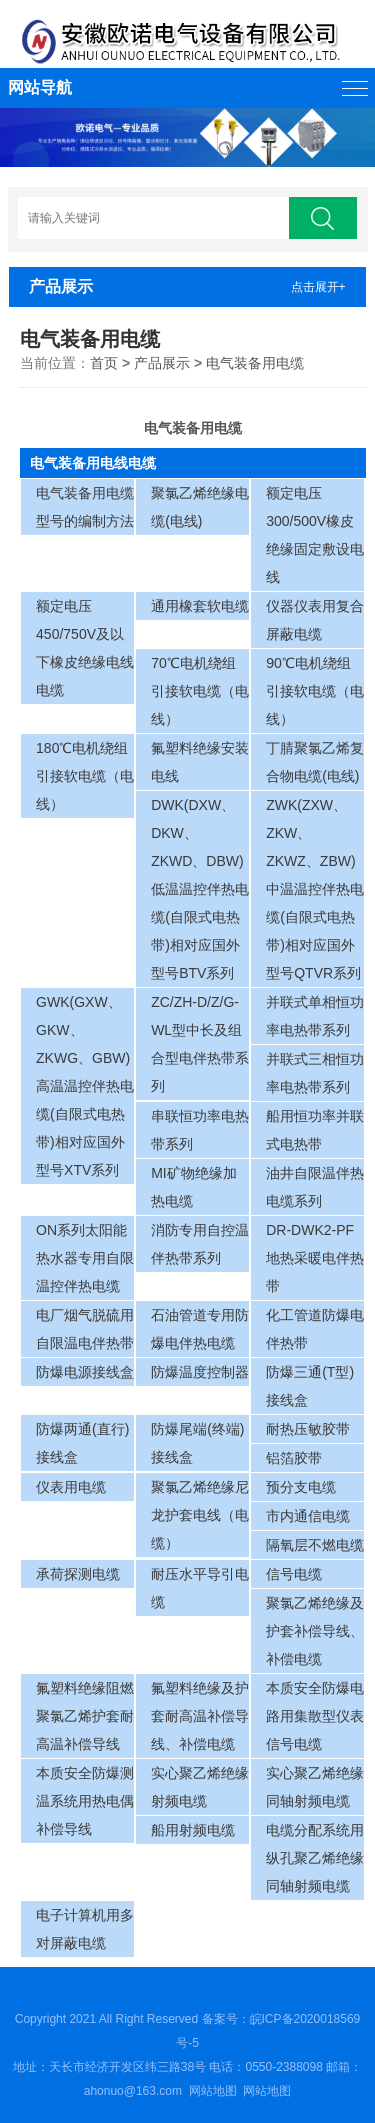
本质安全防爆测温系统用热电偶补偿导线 (85, 1801)
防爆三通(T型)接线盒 (310, 1386)
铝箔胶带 (294, 1458)
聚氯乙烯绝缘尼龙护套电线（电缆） (200, 1515)
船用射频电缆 (193, 1830)
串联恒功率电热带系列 (200, 1130)
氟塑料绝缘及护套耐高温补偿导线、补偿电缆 (200, 1716)
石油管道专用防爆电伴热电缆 (200, 1329)
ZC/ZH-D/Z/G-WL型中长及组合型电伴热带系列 (200, 1044)
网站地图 (213, 2091)
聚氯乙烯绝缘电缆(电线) (200, 507)
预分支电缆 (301, 1487)
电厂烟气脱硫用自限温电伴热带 (85, 1329)
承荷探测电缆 (78, 1574)
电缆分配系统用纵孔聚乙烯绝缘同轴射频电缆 (315, 1858)
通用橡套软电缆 (200, 606)
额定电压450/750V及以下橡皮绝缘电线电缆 (85, 648)
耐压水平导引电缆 (200, 1588)
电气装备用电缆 (255, 363)
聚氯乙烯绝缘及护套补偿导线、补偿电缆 (315, 1631)
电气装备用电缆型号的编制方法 (85, 507)
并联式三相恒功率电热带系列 (315, 1073)
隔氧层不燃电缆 (315, 1545)
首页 (104, 363)
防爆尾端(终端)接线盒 (197, 1443)
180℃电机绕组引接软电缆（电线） (85, 776)
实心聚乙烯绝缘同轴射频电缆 (315, 1787)
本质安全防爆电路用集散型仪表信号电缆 (315, 1716)
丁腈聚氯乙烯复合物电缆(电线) (315, 762)
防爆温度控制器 (200, 1372)
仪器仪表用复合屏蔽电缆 (315, 620)
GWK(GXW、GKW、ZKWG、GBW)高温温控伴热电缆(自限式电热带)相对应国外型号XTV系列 (85, 1086)
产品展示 (162, 363)
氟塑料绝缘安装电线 (200, 762)
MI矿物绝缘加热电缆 (194, 1187)
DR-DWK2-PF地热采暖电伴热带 (315, 1258)
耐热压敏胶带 (308, 1429)
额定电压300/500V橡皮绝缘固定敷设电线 (315, 535)
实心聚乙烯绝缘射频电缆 (200, 1787)
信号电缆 (294, 1574)
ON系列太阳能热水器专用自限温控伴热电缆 (85, 1258)
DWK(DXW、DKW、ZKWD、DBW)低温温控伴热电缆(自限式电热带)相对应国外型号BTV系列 (200, 889)
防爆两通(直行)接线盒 (82, 1443)
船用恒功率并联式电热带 (315, 1130)
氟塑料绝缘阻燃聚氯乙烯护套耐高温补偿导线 (85, 1716)
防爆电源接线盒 (85, 1372)
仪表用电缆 (71, 1487)
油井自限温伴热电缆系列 (315, 1187)
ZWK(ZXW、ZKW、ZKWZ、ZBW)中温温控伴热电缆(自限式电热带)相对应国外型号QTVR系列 (315, 889)
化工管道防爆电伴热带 (315, 1329)
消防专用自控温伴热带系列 (200, 1244)
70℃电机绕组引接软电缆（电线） (200, 691)
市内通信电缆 (308, 1516)
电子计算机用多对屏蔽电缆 (85, 1929)
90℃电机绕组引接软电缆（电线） (315, 691)
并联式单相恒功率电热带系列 (315, 1016)
